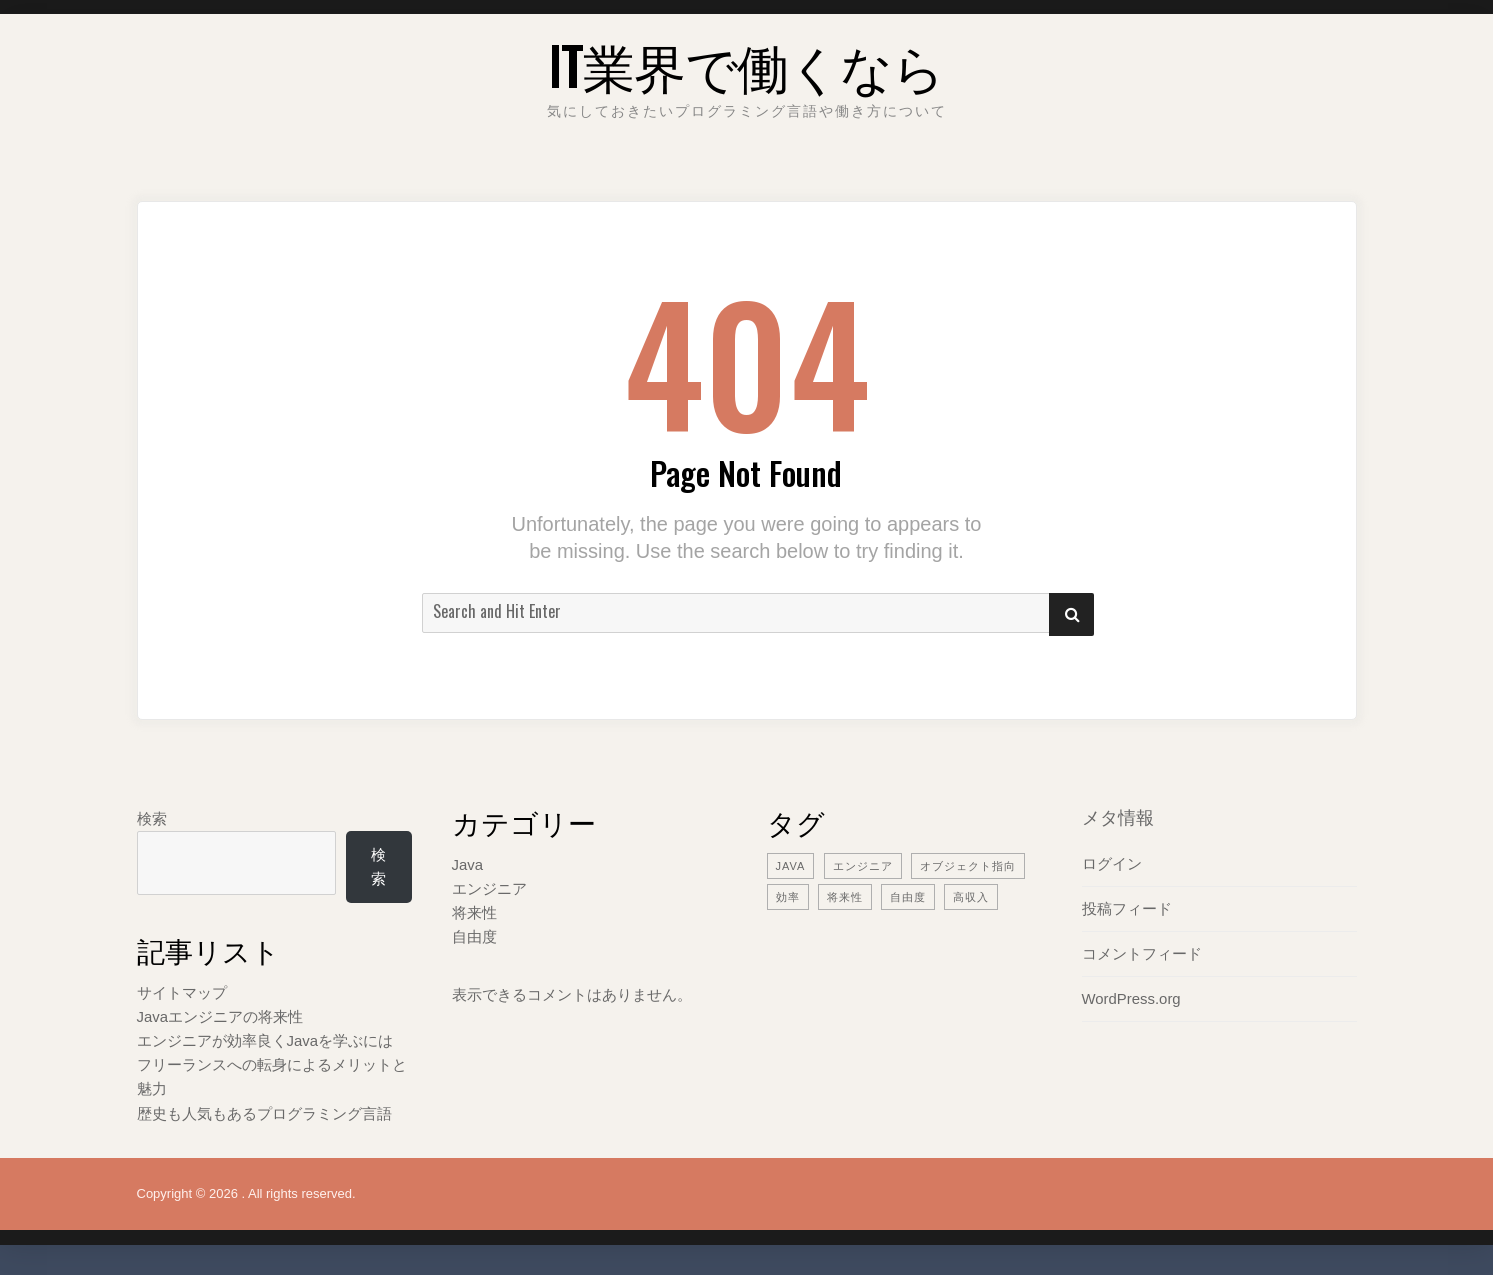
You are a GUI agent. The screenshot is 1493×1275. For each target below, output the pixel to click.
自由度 (474, 936)
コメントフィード (1142, 953)
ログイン (1112, 863)
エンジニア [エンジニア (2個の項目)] (863, 866)
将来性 (474, 912)
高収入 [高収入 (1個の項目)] (971, 897)
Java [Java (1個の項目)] (791, 866)
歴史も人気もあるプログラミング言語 (264, 1113)
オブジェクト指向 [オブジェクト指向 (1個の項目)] (968, 866)
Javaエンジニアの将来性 (220, 1016)
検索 (152, 818)
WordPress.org (1132, 998)
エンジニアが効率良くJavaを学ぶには (265, 1040)
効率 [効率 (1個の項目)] (788, 897)
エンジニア (489, 888)
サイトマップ (182, 992)
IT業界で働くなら (746, 64)
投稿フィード (1127, 908)
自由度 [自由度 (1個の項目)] (908, 897)
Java (468, 864)
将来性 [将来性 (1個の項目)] (845, 897)
